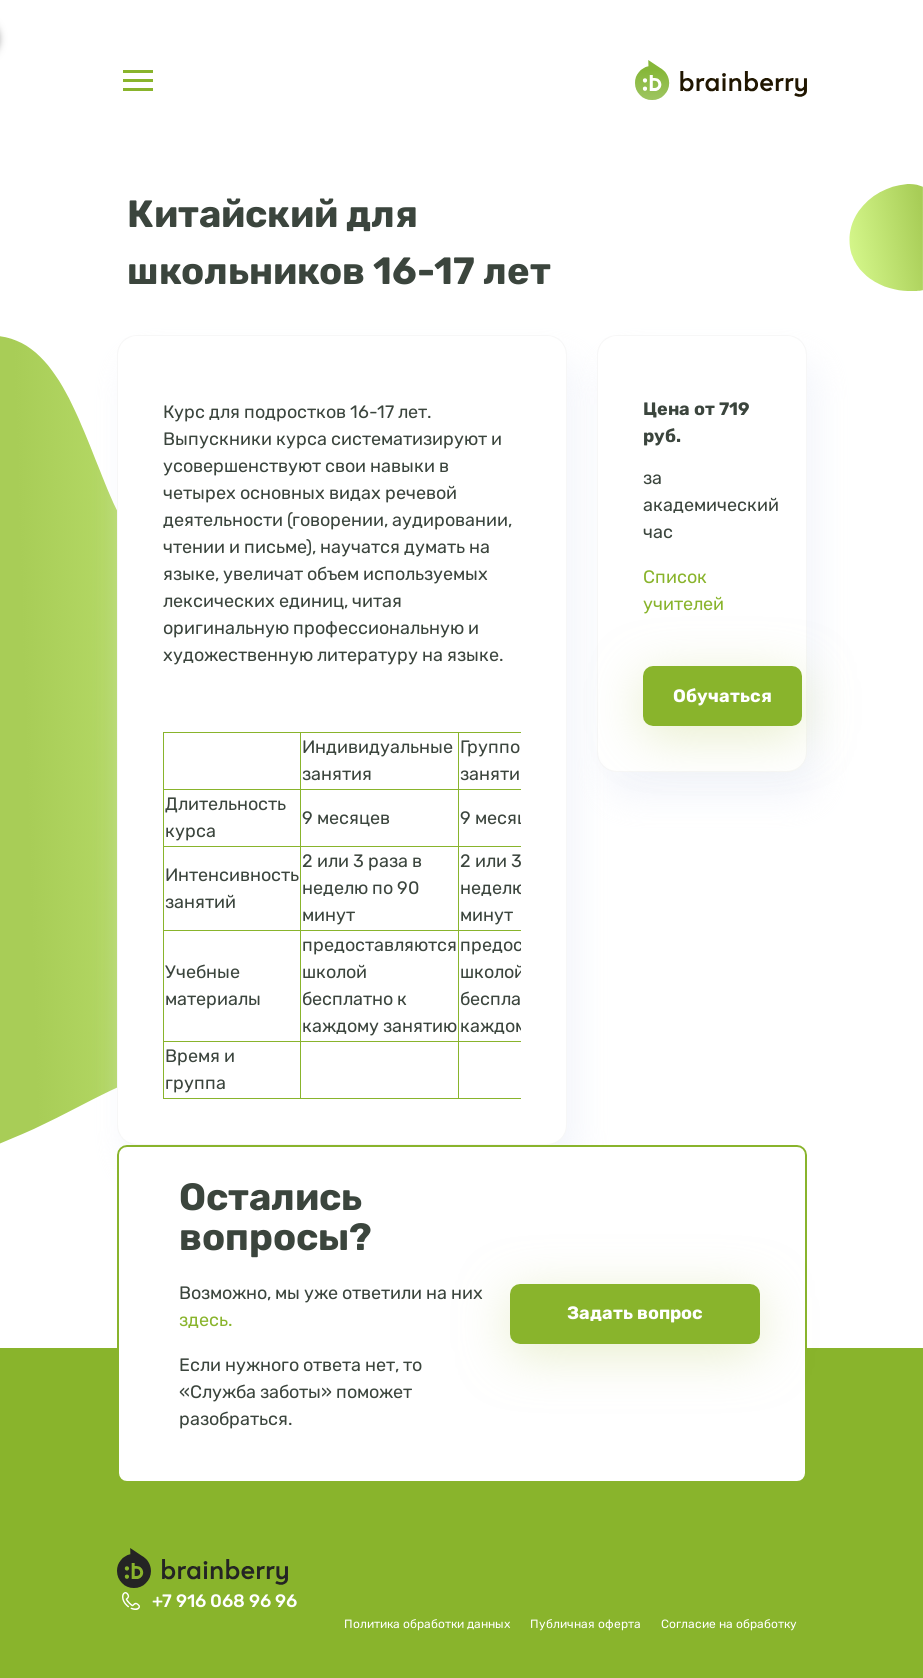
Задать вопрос (635, 1313)
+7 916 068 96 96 (224, 1601)
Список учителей (683, 590)
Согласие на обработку (729, 1624)
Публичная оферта (585, 1624)
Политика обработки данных (427, 1624)
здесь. (206, 1320)
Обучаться (722, 696)
